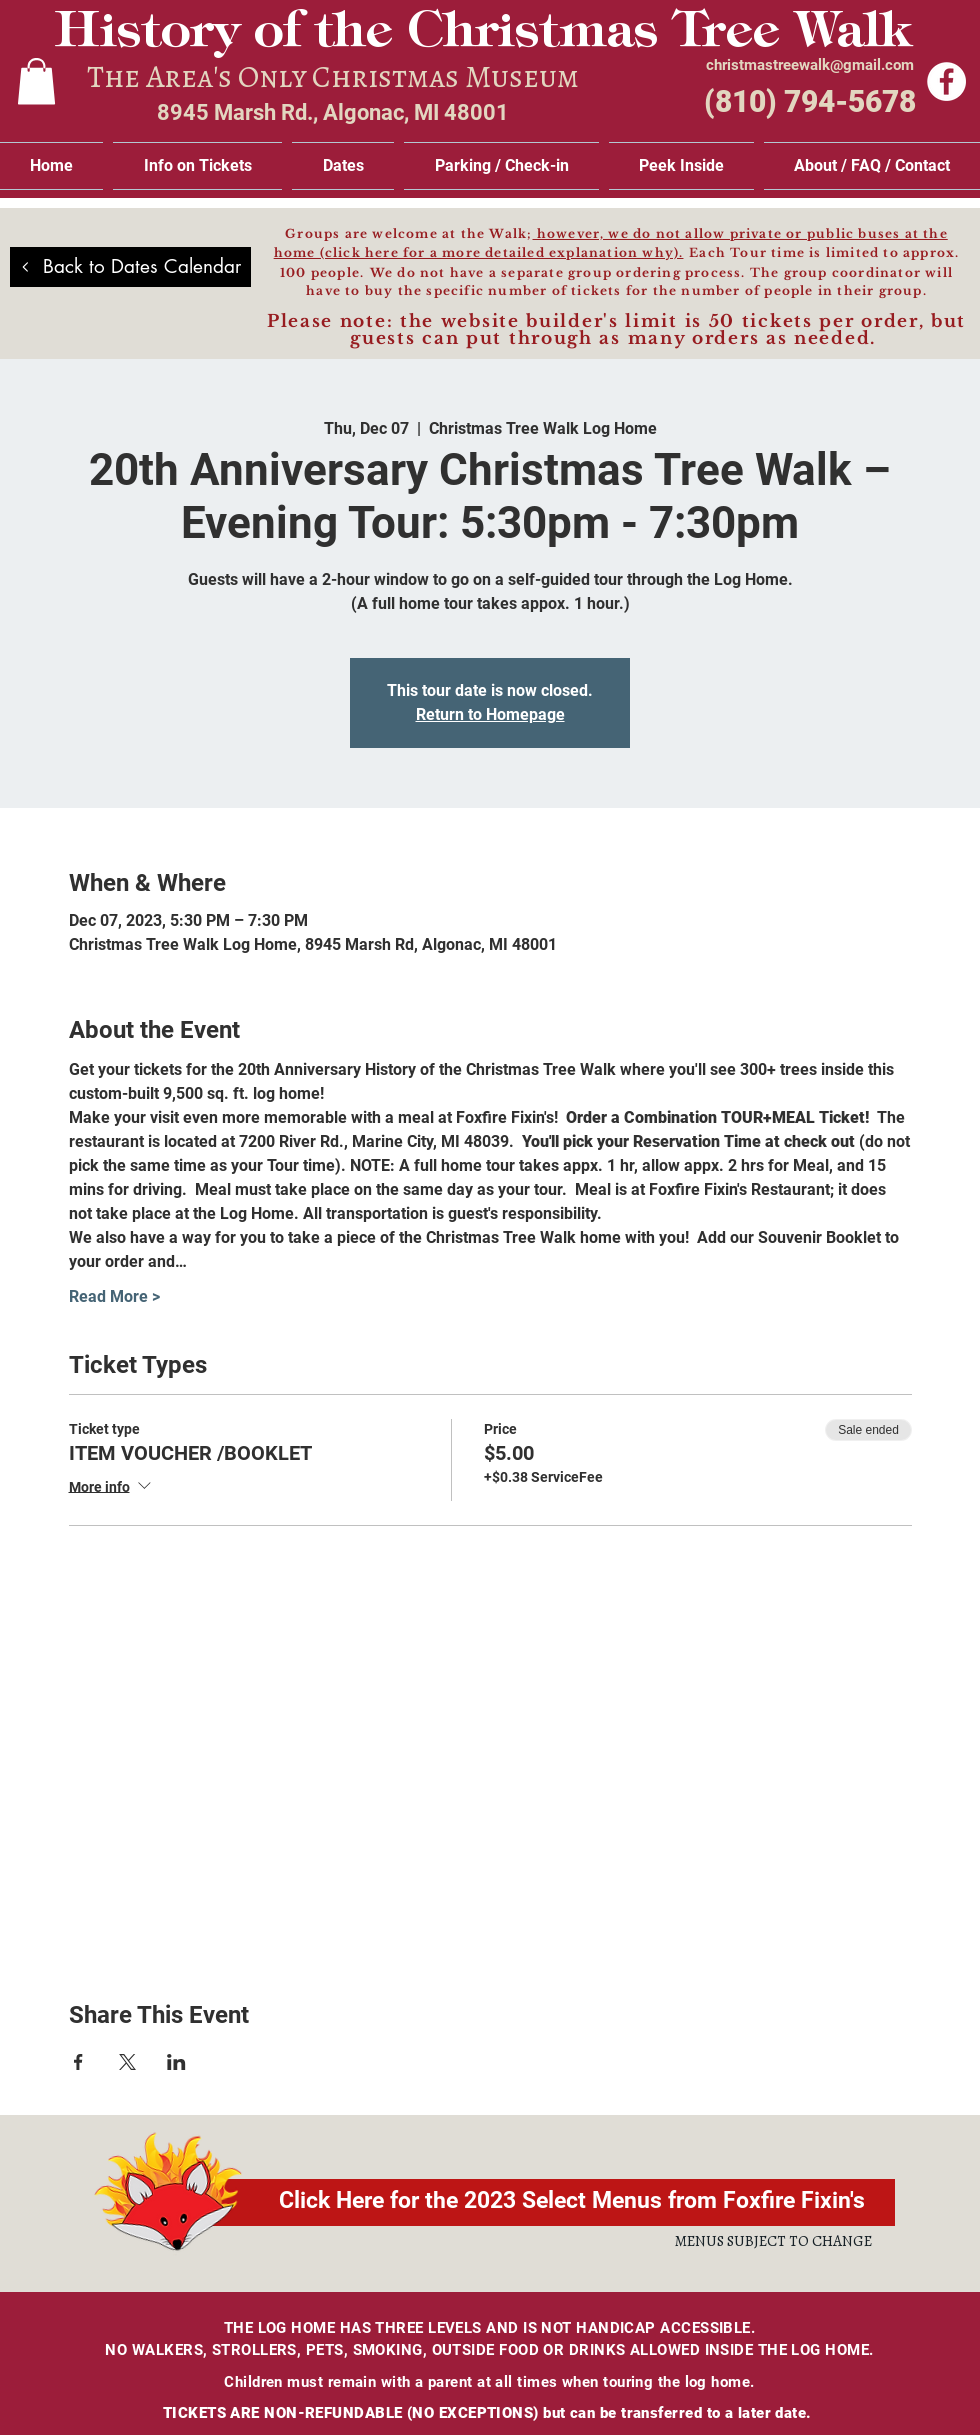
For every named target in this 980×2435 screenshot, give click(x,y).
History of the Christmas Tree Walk (483, 34)
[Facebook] (946, 81)
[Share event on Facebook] (78, 2062)
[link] (36, 81)
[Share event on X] (127, 2062)
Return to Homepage (490, 714)
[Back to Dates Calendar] (130, 267)
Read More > (114, 1296)
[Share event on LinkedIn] (176, 2062)
